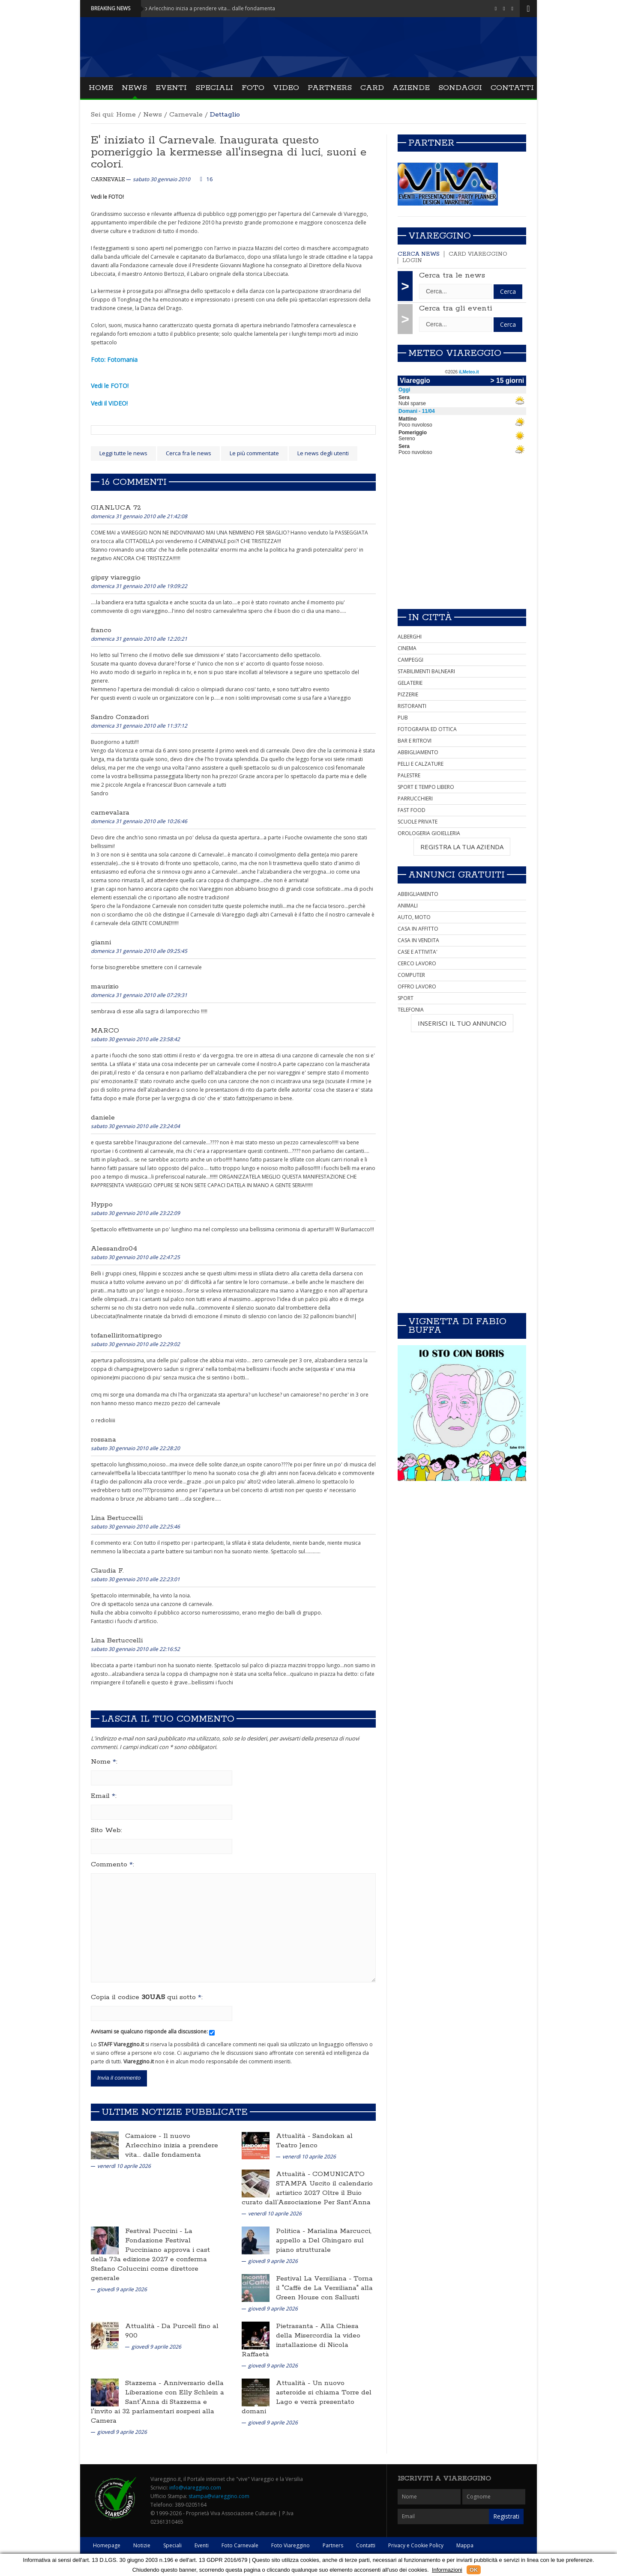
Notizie (141, 2545)
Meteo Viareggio (454, 353)
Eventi (171, 88)
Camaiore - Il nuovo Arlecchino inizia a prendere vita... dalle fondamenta (199, 8)
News (134, 88)
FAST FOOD (411, 810)
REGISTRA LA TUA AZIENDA (461, 846)
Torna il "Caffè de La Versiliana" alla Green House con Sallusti (324, 2288)
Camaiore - (144, 2135)
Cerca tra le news (452, 275)
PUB (403, 717)
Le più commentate (254, 453)
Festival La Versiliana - (314, 2278)
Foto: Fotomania (114, 359)
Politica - (291, 2231)
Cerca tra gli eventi (455, 308)
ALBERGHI (410, 636)
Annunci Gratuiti (456, 875)
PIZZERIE (408, 694)
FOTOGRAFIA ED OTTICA (427, 729)
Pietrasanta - (298, 2326)
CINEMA (407, 648)
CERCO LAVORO (417, 963)
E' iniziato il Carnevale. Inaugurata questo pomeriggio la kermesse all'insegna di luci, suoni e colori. (228, 152)
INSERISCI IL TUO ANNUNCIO (462, 1023)
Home (101, 88)
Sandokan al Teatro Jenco (314, 2140)
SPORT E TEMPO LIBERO (426, 787)
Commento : (112, 1864)
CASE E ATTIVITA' (417, 951)
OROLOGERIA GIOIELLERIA (429, 833)
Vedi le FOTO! (110, 386)
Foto (253, 88)
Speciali (214, 88)
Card (372, 88)
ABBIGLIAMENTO (418, 752)
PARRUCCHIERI (415, 798)
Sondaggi (460, 88)
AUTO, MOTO (414, 917)
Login (412, 260)
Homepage (106, 2545)
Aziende (411, 88)
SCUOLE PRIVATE (417, 821)
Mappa (464, 2545)
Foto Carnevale (240, 2545)
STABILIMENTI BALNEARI (426, 671)
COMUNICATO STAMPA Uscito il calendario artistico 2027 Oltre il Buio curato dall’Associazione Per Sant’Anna (307, 2188)
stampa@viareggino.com (219, 2496)
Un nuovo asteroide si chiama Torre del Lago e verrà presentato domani (306, 2397)
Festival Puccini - (154, 2231)
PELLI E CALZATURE (420, 763)
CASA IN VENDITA (418, 940)
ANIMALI (408, 905)
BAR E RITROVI (414, 740)
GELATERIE (410, 683)
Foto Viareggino (290, 2545)
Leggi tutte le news (123, 453)
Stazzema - (144, 2383)
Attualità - (294, 2135)
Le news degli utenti (323, 453)
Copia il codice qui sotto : (147, 1997)
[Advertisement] (462, 542)
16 (210, 179)
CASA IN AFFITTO (418, 928)
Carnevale (186, 114)
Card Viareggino (478, 254)
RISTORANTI (412, 706)
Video (286, 88)
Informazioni (447, 2570)
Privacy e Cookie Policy (415, 2545)
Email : (104, 1796)
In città (430, 618)
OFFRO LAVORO (417, 986)
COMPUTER (411, 975)
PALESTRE (409, 775)
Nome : (104, 1762)
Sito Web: (106, 1830)
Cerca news (419, 254)
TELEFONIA (411, 1009)
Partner (431, 143)
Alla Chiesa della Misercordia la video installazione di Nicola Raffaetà (301, 2340)
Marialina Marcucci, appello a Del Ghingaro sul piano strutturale (323, 2240)
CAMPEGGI (410, 659)
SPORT (405, 998)
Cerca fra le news (188, 453)
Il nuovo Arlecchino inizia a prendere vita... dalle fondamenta (171, 2145)
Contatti (512, 88)
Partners (330, 88)
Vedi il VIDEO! (109, 403)
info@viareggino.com (195, 2487)
